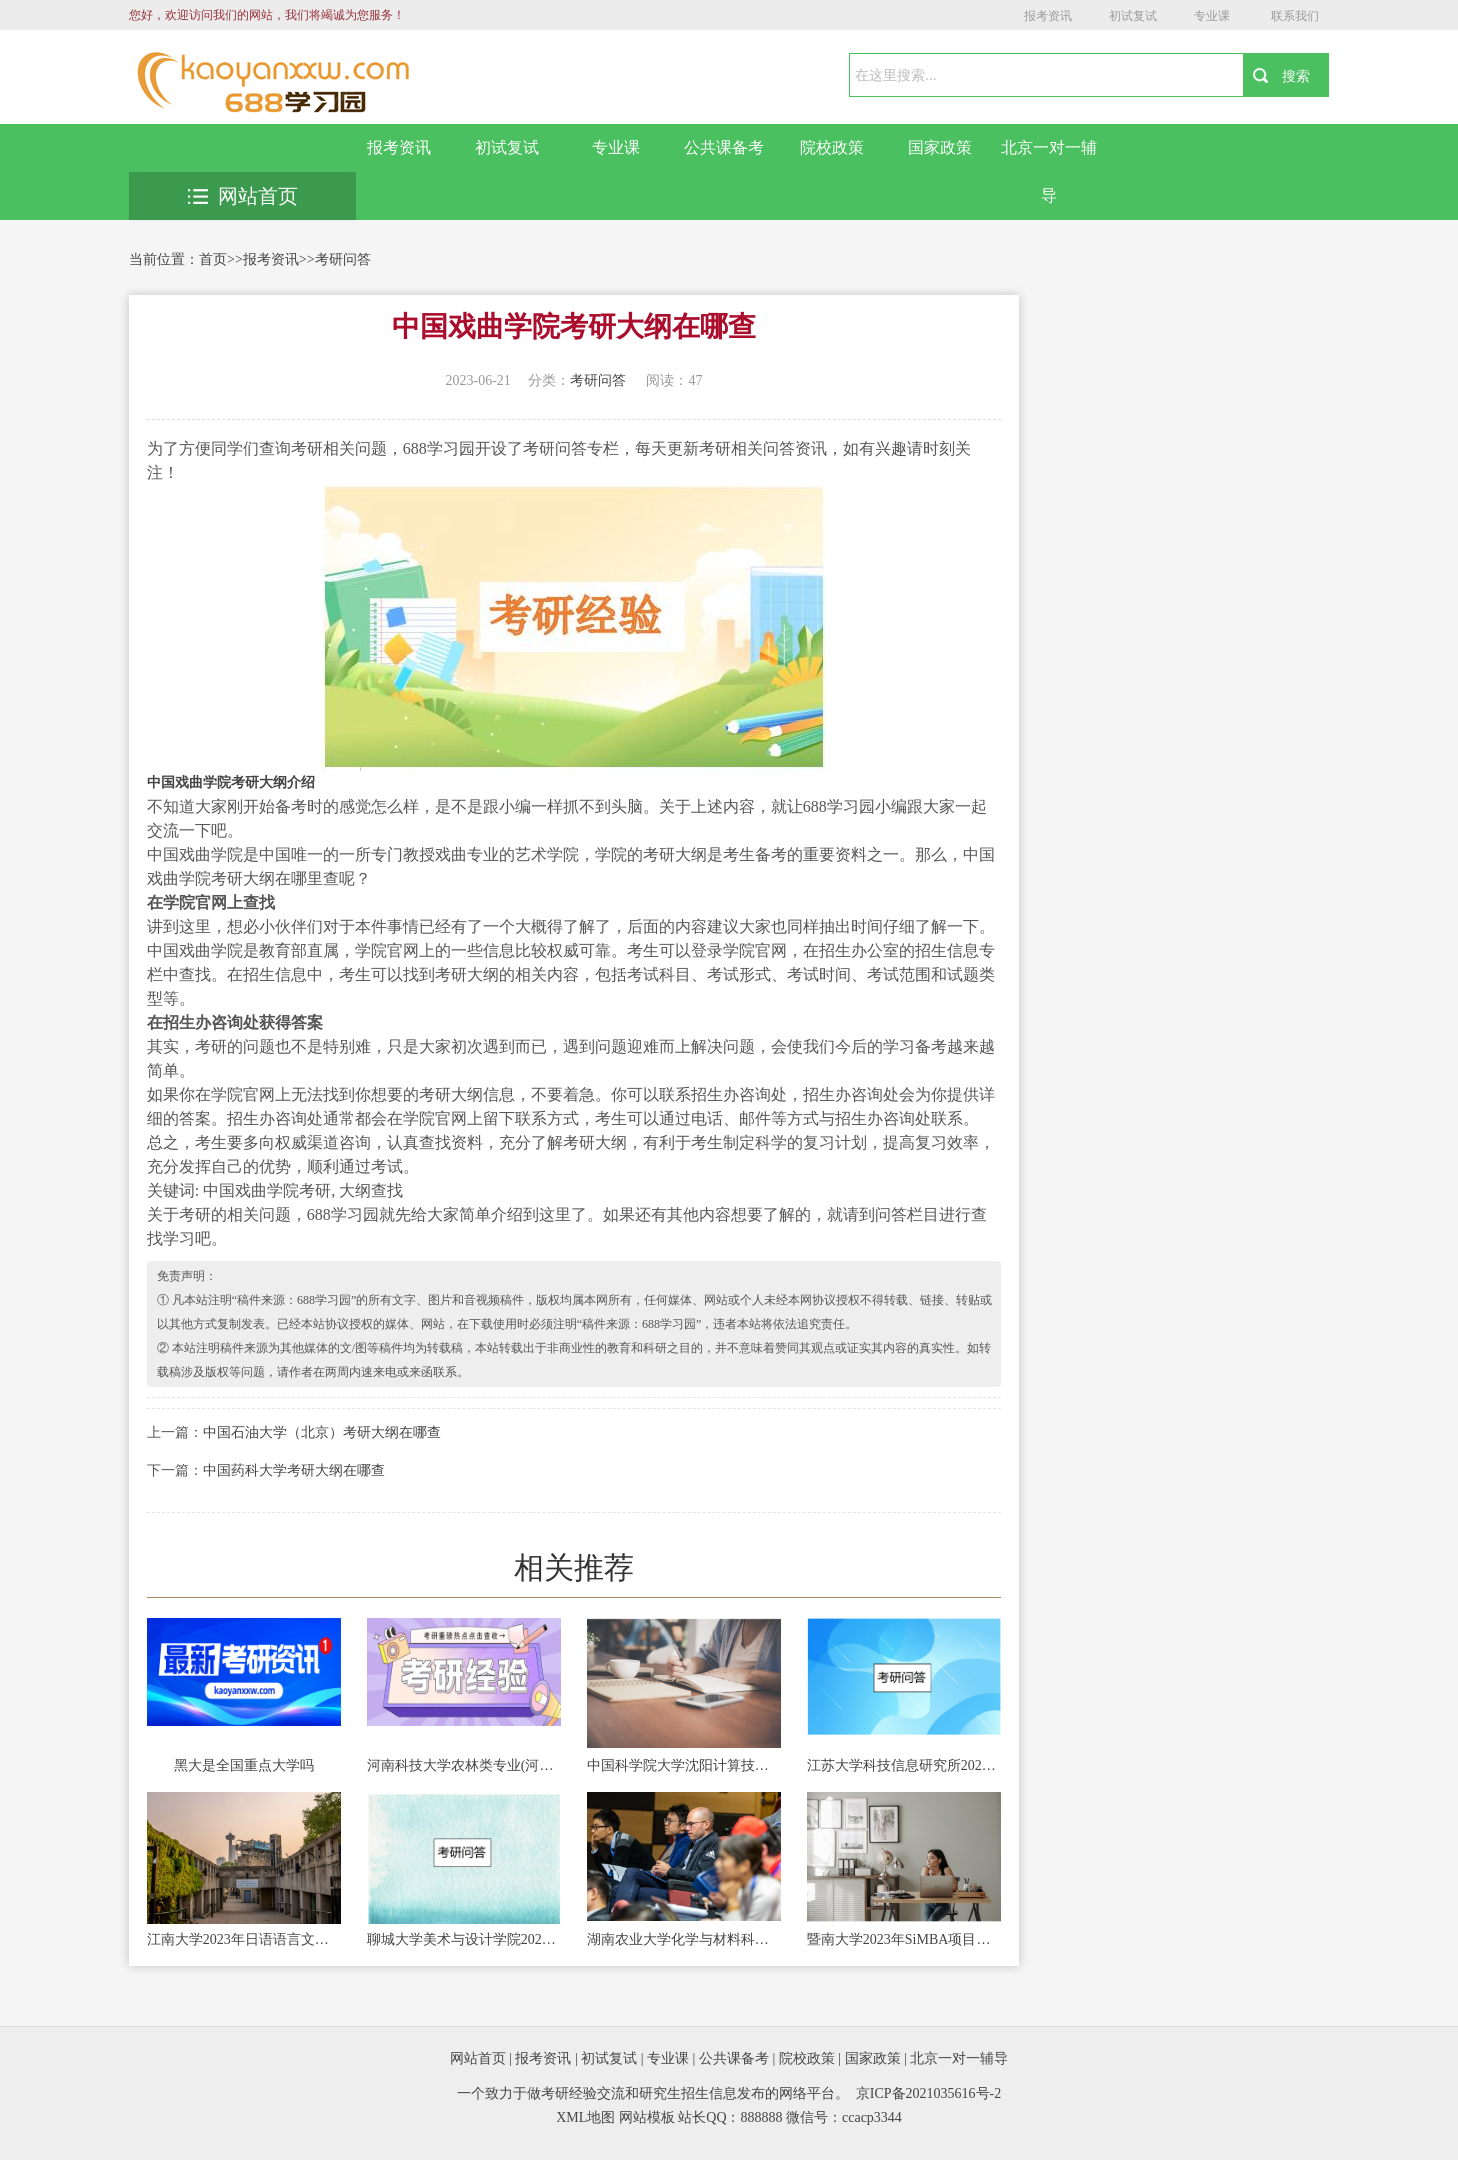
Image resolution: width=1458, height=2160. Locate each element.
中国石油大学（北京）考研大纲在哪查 (322, 1432)
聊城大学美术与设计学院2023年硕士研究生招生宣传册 (464, 1939)
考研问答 (343, 259)
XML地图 (585, 2117)
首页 (213, 259)
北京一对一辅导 (1049, 171)
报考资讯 (1048, 16)
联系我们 (1295, 16)
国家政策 (940, 147)
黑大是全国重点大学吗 (244, 1765)
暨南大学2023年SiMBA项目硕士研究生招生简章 (904, 1939)
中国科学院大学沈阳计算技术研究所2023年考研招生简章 (684, 1765)
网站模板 (647, 2117)
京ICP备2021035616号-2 (928, 2093)
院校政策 (832, 147)
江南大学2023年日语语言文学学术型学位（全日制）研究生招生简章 (244, 1939)
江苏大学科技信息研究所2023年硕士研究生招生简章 (904, 1765)
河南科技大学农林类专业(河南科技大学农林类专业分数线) (464, 1765)
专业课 (1212, 16)
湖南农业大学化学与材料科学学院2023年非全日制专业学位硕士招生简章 (684, 1939)
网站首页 (243, 196)
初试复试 (1133, 16)
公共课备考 (724, 147)
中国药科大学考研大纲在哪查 (294, 1470)
